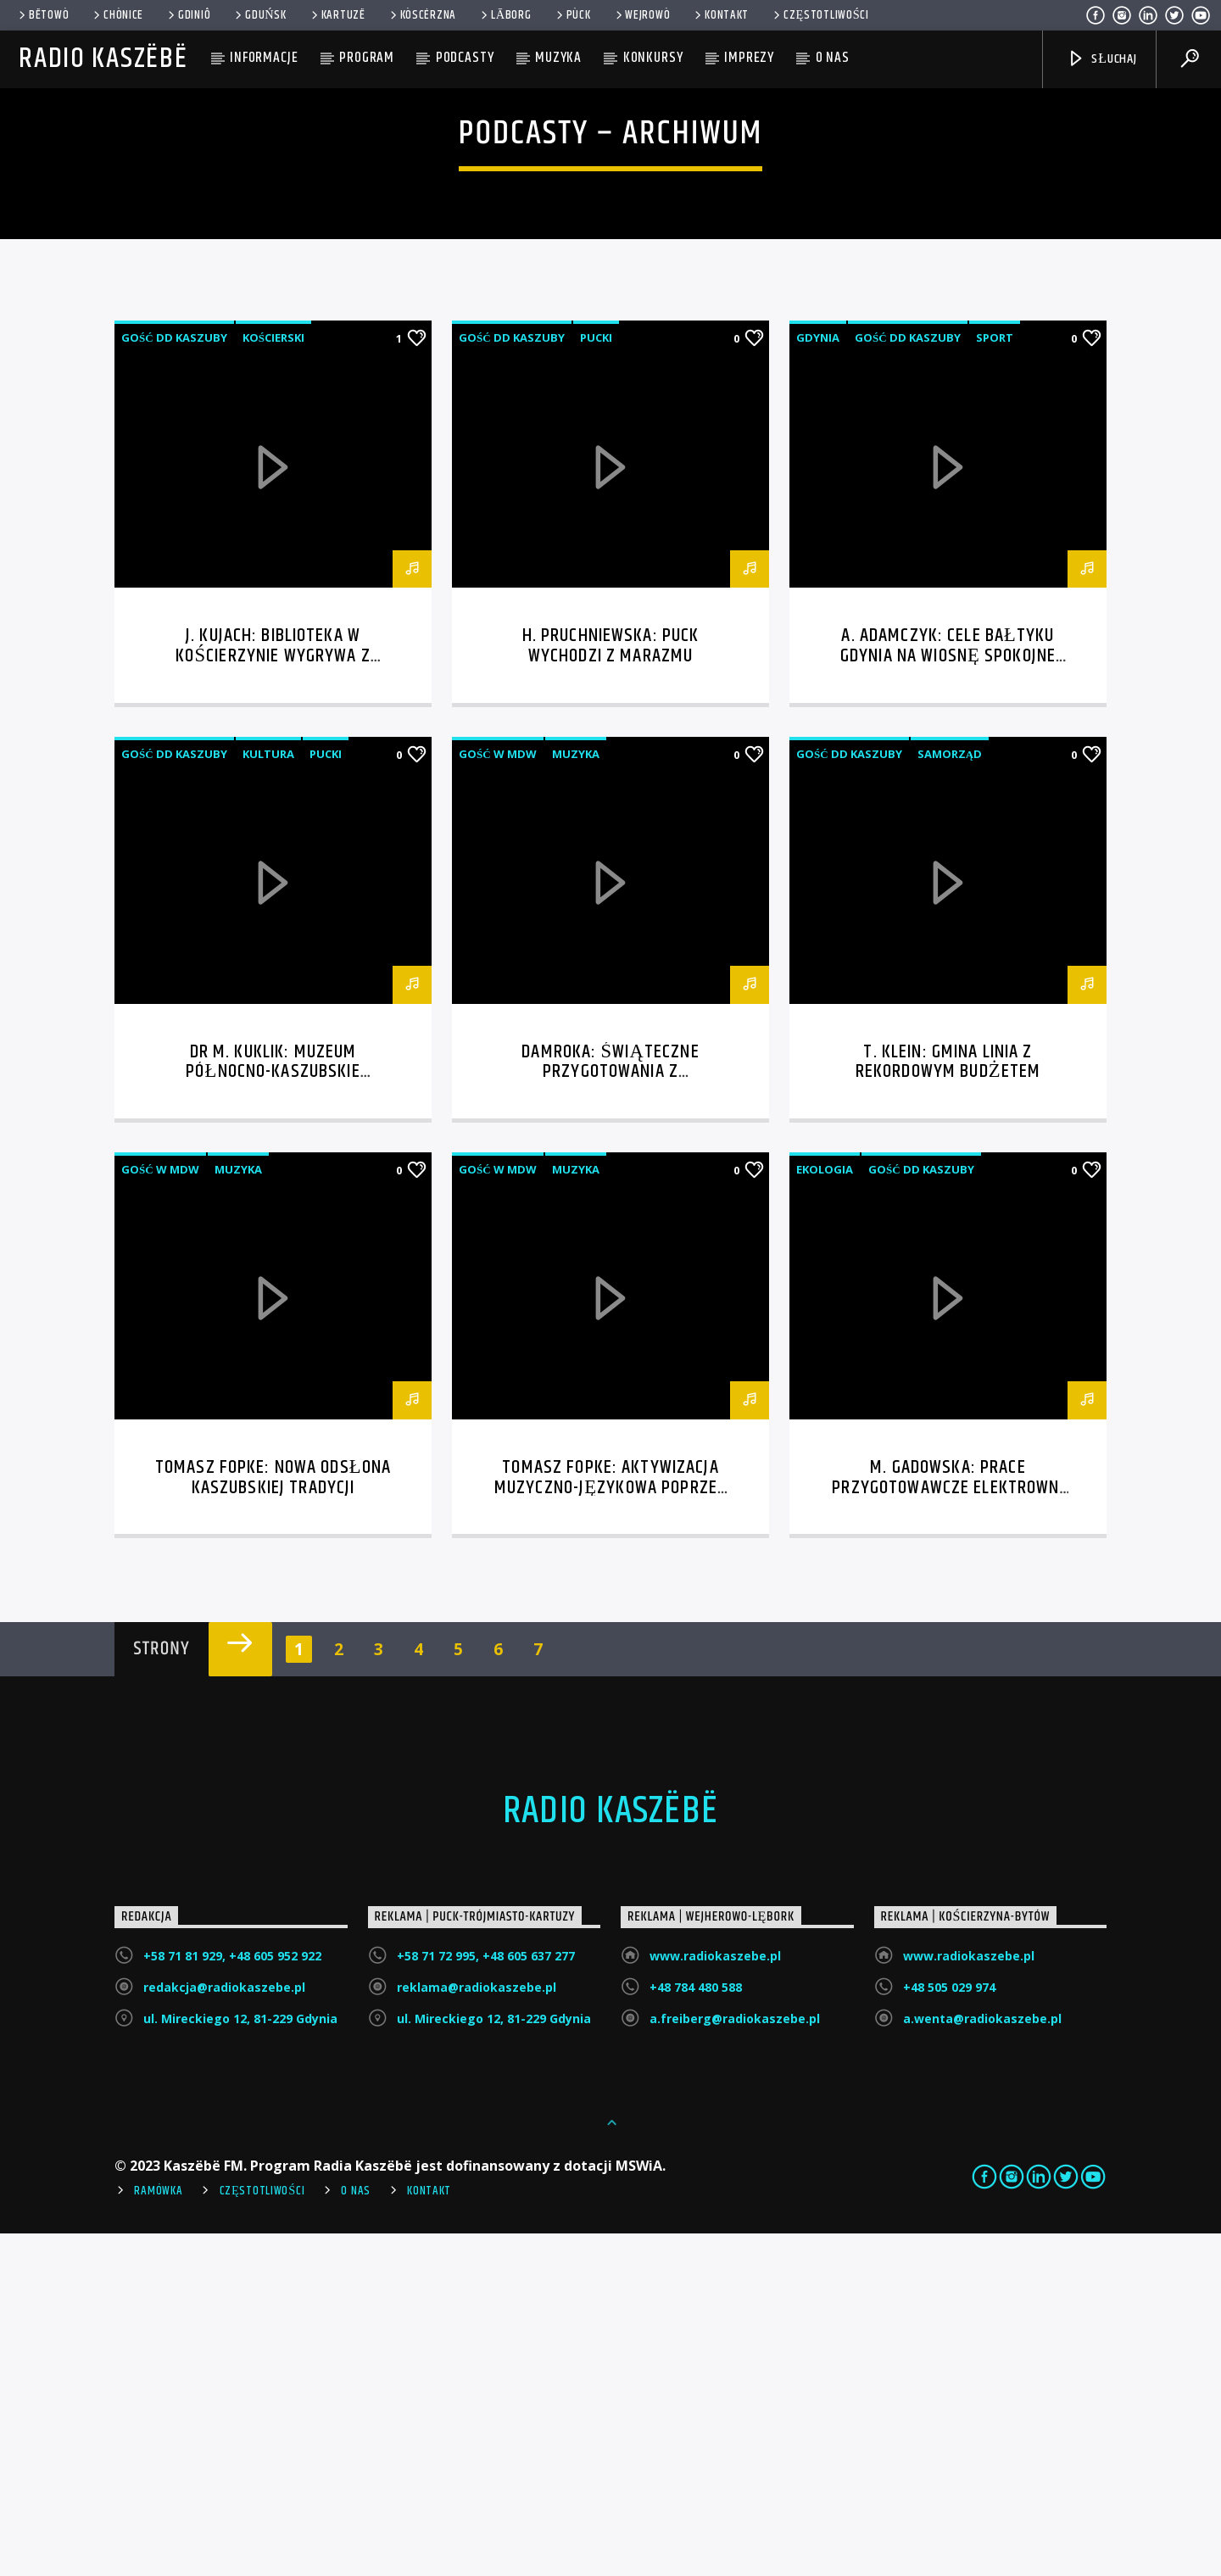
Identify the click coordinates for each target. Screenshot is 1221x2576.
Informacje (264, 58)
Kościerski (273, 680)
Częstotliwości (820, 15)
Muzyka (558, 58)
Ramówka (158, 2533)
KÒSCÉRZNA (421, 15)
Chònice (117, 15)
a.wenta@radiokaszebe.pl (982, 2361)
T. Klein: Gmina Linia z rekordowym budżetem (948, 1405)
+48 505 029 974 (949, 2330)
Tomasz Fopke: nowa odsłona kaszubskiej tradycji (273, 1820)
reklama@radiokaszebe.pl (476, 2330)
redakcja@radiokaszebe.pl (224, 2330)
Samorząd (949, 1096)
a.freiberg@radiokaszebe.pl (735, 2361)
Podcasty (465, 58)
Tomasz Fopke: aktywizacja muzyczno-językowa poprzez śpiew (610, 1830)
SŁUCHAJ (1102, 59)
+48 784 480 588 (696, 2330)
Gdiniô (187, 15)
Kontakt (720, 15)
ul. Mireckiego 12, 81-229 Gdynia (240, 2361)
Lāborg (504, 15)
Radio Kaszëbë (103, 59)
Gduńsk (259, 15)
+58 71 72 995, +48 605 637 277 (486, 2298)
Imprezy (749, 58)
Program (366, 58)
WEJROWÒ (642, 15)
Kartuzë (337, 15)
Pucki (596, 680)
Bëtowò (42, 15)
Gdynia (817, 680)
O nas (833, 58)
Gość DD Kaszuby (174, 680)
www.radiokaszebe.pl (715, 2298)
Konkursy (653, 58)
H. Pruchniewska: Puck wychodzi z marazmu (611, 988)
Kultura (268, 1096)
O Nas (356, 2533)
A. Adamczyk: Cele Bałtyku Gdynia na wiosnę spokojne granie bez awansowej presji (948, 998)
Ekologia (824, 1511)
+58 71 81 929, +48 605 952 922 (232, 2298)
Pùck (572, 15)
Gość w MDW (498, 1096)
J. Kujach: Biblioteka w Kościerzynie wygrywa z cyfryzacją (273, 998)
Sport (994, 680)
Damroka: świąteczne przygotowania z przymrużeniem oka (610, 1415)
